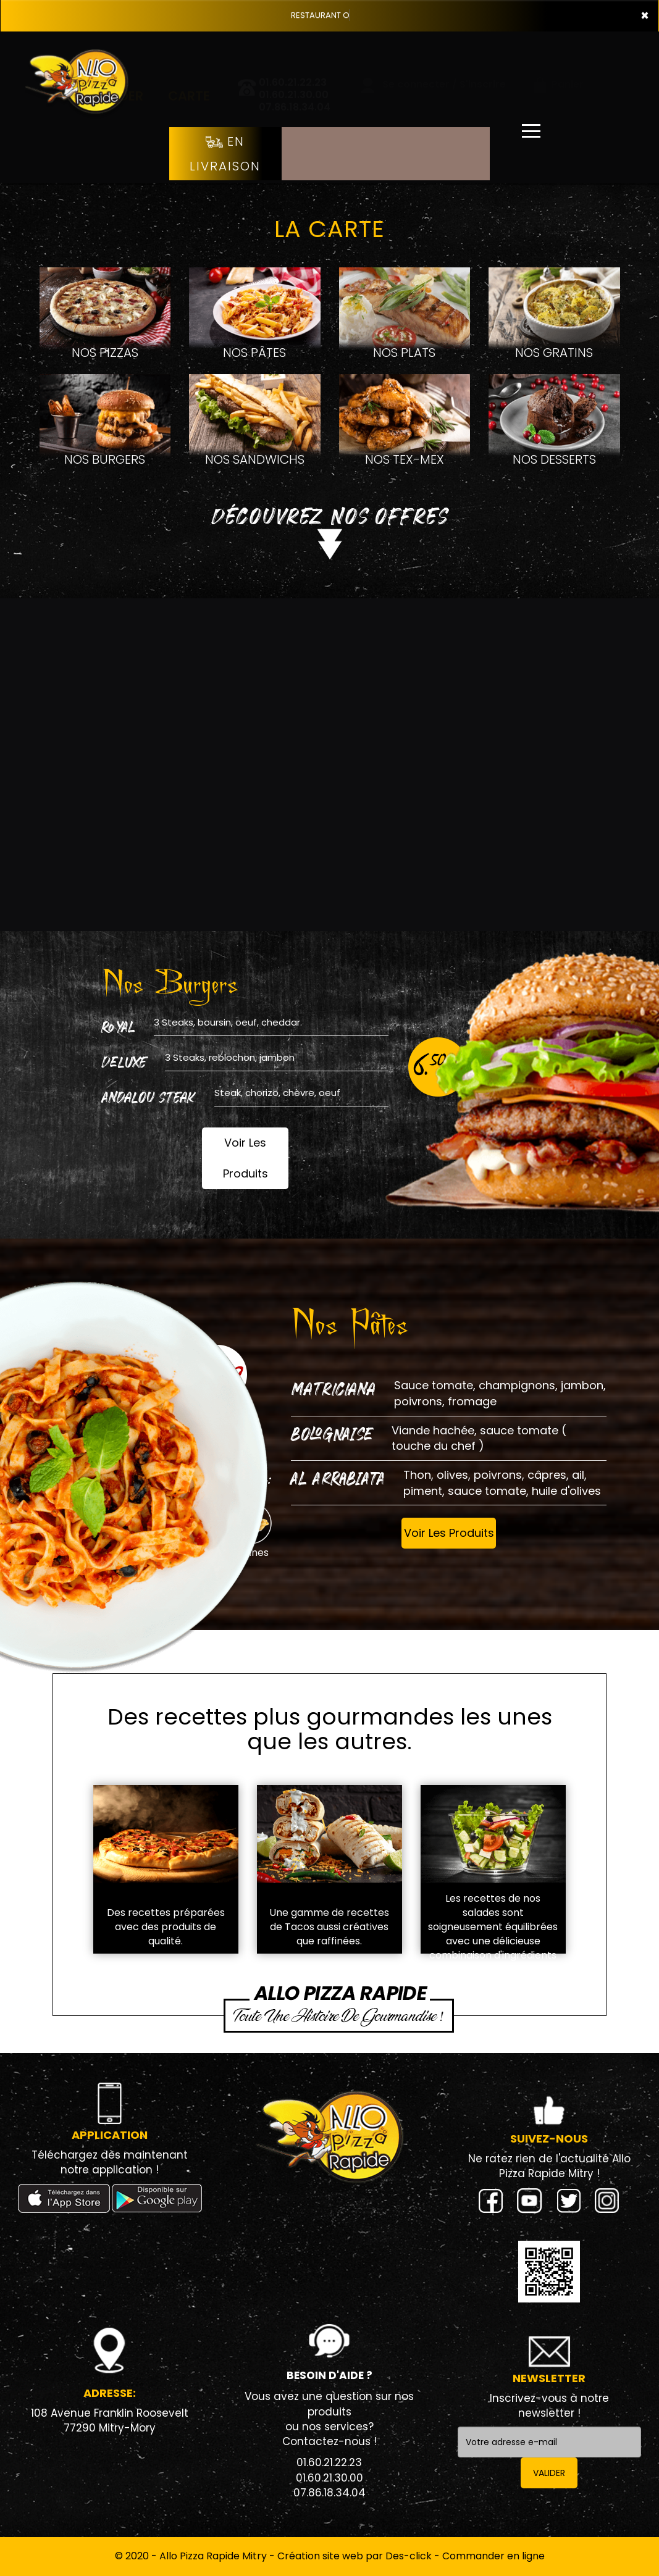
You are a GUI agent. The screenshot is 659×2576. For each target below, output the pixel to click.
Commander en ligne (493, 2556)
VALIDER (549, 2473)
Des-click (408, 2556)
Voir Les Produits (245, 1158)
